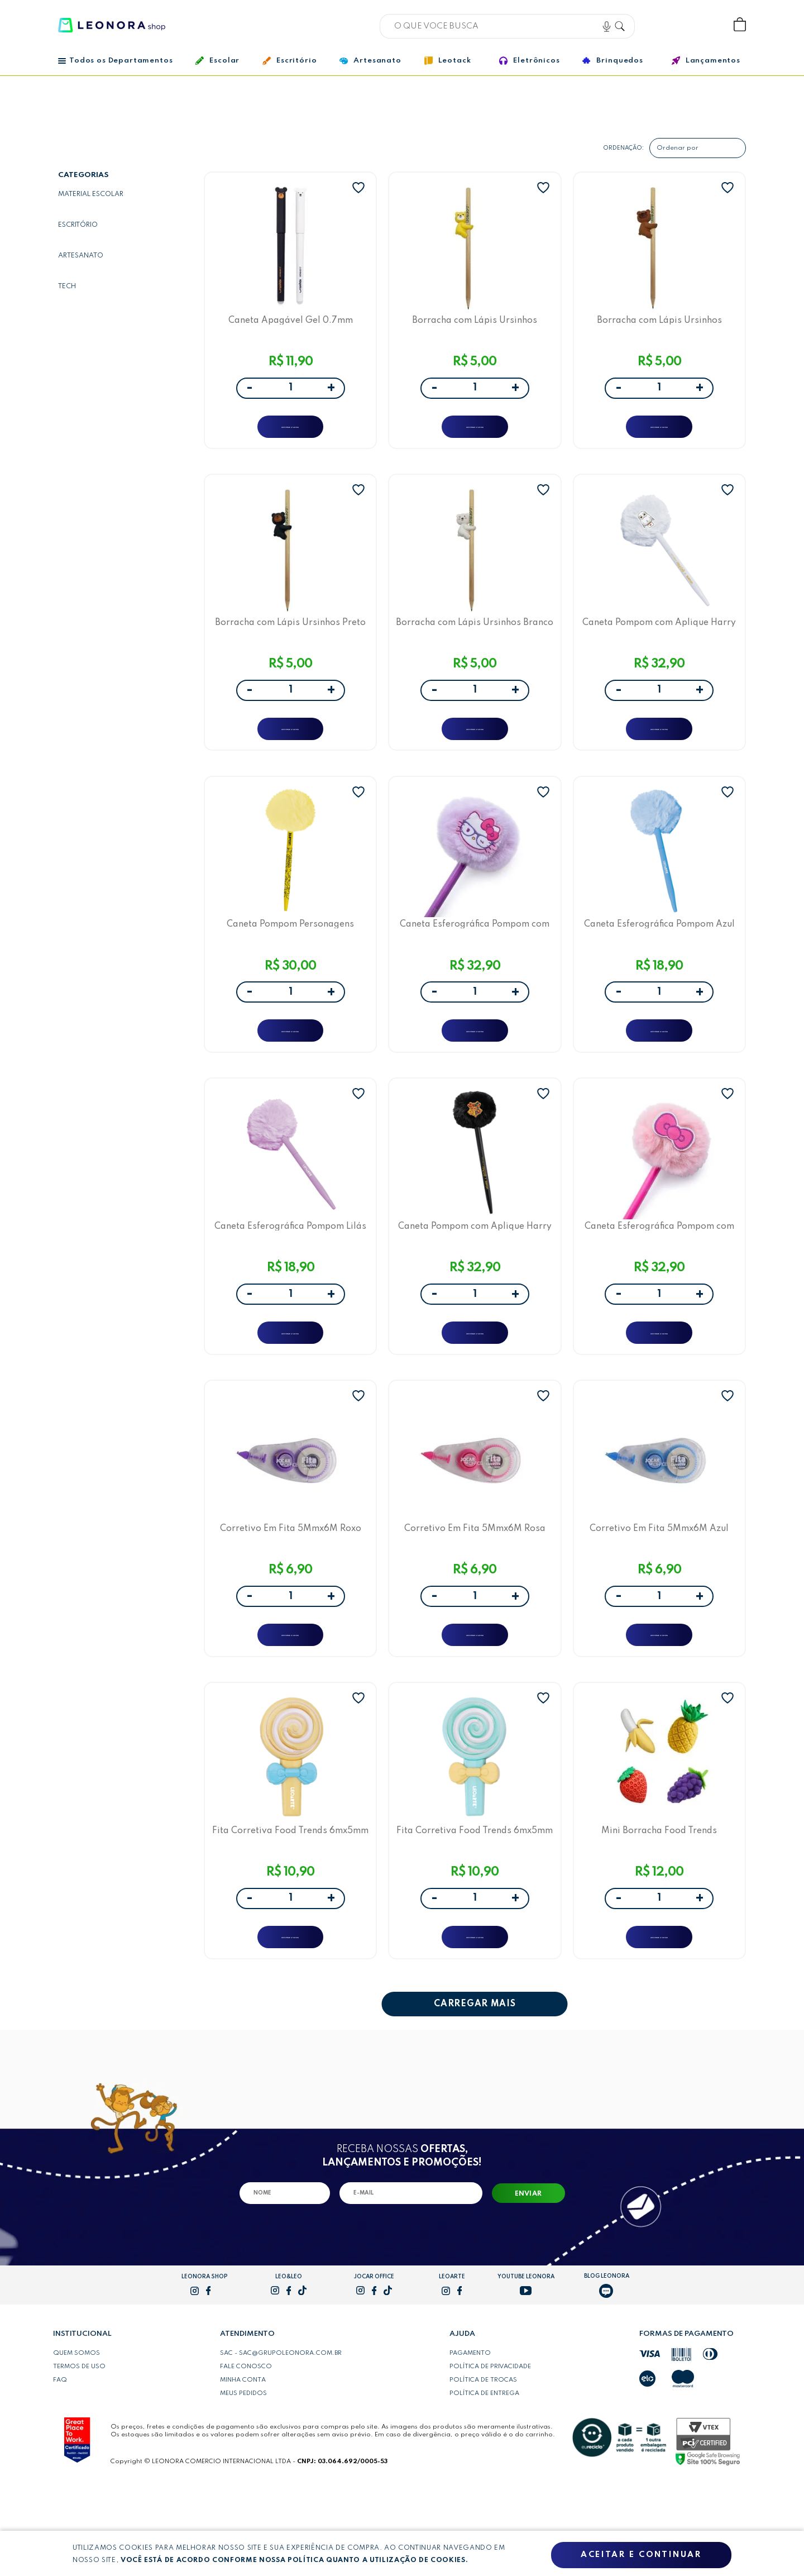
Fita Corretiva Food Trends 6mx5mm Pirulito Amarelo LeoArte (290, 1908)
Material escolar (90, 194)
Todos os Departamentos (115, 60)
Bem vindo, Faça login (666, 25)
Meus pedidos (243, 2481)
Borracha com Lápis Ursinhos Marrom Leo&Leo (659, 325)
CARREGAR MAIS (474, 2091)
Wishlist (702, 25)
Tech (67, 286)
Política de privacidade (490, 2454)
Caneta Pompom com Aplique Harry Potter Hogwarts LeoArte (474, 1275)
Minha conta (243, 2467)
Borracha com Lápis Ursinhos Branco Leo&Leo (474, 641)
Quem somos (76, 2440)
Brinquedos (612, 60)
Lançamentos (706, 60)
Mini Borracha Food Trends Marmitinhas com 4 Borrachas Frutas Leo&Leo (659, 1908)
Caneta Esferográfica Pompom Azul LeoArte (659, 958)
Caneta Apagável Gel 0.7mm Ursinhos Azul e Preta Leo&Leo (290, 325)
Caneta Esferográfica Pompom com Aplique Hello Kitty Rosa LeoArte (659, 1275)
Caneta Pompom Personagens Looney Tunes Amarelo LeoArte (290, 958)
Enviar (528, 2281)
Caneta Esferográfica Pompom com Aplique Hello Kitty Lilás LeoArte (474, 958)
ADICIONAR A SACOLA (290, 432)
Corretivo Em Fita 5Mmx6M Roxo (290, 1591)
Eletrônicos (529, 60)
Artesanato (370, 60)
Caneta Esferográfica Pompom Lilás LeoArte (290, 1275)
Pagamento (470, 2440)
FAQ (60, 2467)
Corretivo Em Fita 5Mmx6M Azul (659, 1591)
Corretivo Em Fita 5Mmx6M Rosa (474, 1591)
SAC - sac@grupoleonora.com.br (281, 2440)
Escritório (289, 60)
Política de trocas (483, 2467)
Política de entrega (484, 2481)
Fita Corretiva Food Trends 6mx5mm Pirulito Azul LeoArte (474, 1908)
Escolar (217, 60)
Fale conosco (246, 2454)
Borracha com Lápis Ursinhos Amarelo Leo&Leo (474, 325)
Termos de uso (79, 2454)
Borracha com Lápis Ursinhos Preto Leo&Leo (290, 641)
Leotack (447, 60)
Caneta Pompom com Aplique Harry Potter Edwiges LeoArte (659, 641)
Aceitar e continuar (641, 2555)
